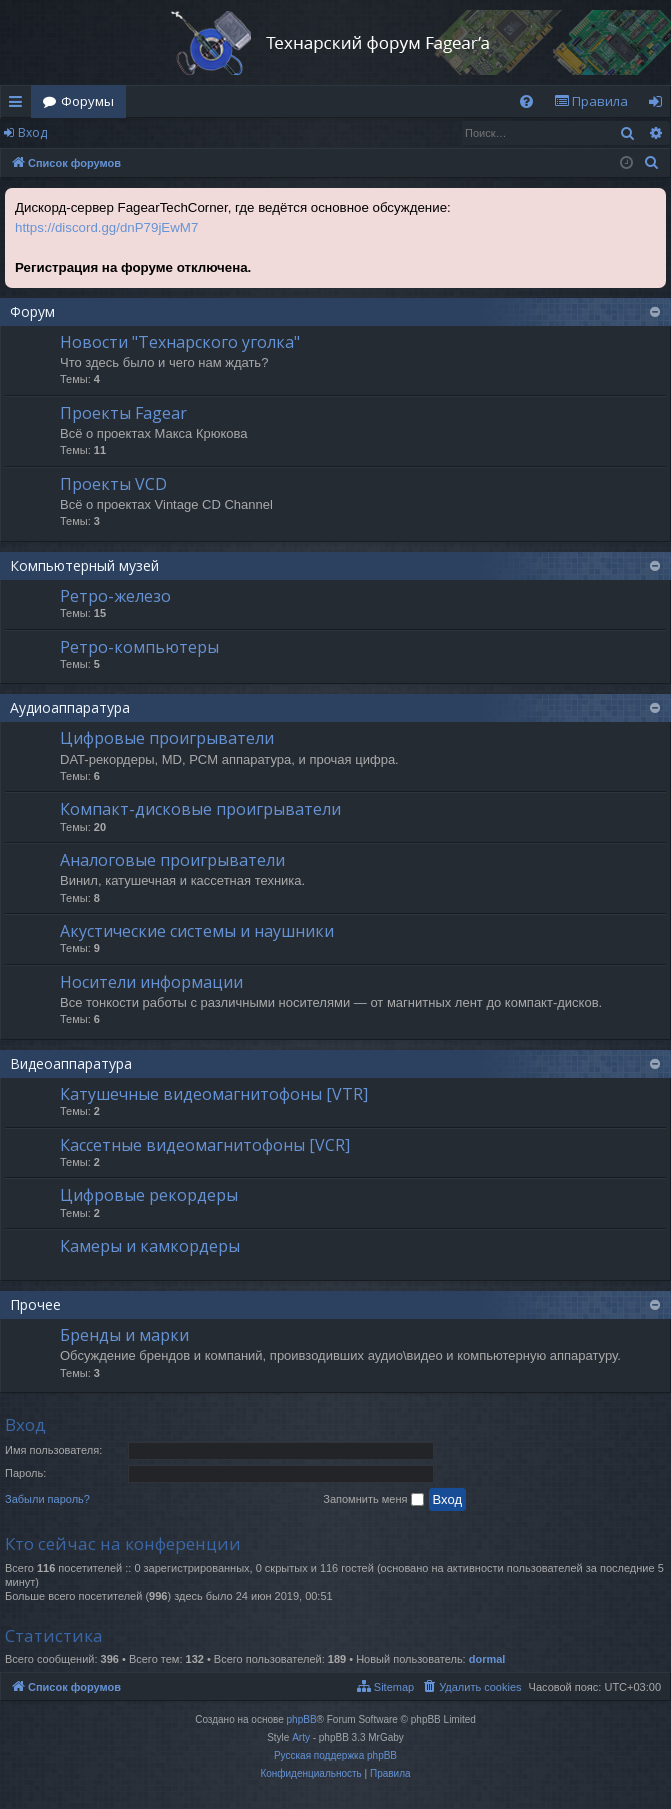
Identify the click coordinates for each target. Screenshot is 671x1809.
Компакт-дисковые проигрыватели (200, 809)
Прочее (35, 1304)
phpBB (302, 1719)
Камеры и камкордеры (150, 1246)
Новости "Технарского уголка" (180, 342)
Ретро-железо (115, 596)
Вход (32, 132)
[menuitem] (526, 101)
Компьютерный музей (84, 565)
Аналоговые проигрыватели (172, 860)
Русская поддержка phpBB (335, 1755)
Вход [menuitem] (659, 105)
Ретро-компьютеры (139, 647)
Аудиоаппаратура (70, 707)
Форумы (87, 101)
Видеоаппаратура (71, 1063)
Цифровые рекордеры (149, 1195)
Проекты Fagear (123, 413)
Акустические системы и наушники (197, 931)
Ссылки (19, 105)
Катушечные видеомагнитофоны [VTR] (214, 1094)
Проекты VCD (113, 484)
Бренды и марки (124, 1335)
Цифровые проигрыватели (167, 738)
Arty (301, 1737)
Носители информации (151, 982)
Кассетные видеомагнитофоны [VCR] (205, 1145)
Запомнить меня (373, 1500)
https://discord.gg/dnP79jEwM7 (106, 227)
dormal (487, 1659)
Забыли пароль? (47, 1499)
